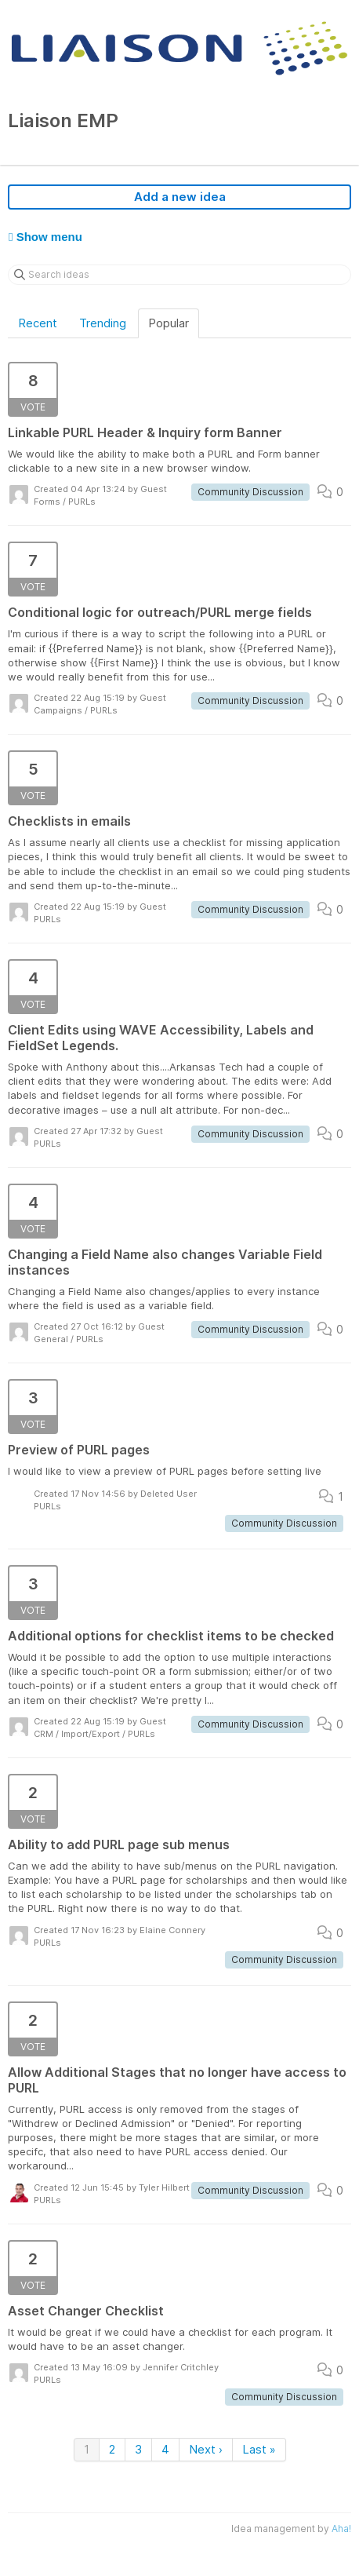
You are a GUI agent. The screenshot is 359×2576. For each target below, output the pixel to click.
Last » (259, 2449)
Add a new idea (180, 196)
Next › (206, 2449)
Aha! (341, 2528)
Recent (37, 323)
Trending (102, 323)
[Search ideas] (179, 275)
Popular (168, 323)
